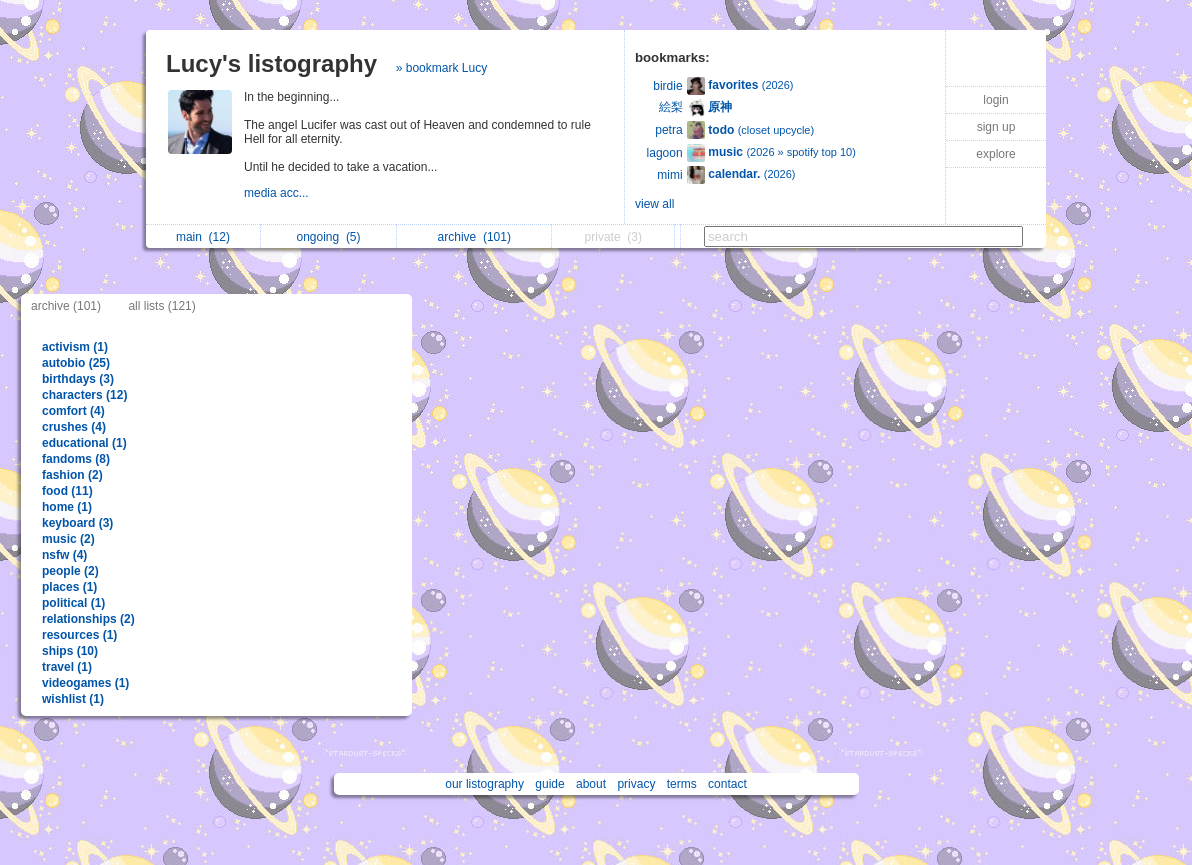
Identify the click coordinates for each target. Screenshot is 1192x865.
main (203, 237)
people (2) (70, 571)
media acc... (278, 193)
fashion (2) (72, 475)
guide (549, 784)
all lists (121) (161, 306)
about (591, 784)
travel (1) (67, 667)
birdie (667, 86)
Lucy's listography (271, 63)
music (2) (68, 539)
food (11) (67, 491)
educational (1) (84, 443)
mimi (669, 175)
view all (654, 204)
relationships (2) (88, 619)
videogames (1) (85, 683)
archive (474, 237)
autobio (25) (76, 363)
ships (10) (70, 651)
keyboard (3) (77, 523)
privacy (636, 784)
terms (682, 784)
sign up (996, 127)
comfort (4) (73, 411)
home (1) (67, 507)
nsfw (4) (64, 555)
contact (727, 784)
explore (995, 154)
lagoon (665, 153)
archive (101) (66, 306)
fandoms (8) (76, 459)
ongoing (328, 237)
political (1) (73, 603)
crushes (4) (74, 427)
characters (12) (84, 395)
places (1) (69, 587)
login (995, 100)
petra (668, 130)
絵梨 (671, 107)
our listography (484, 784)
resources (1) (79, 635)
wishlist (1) (73, 699)
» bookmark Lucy (441, 68)
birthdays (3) (78, 379)
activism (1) (75, 347)
